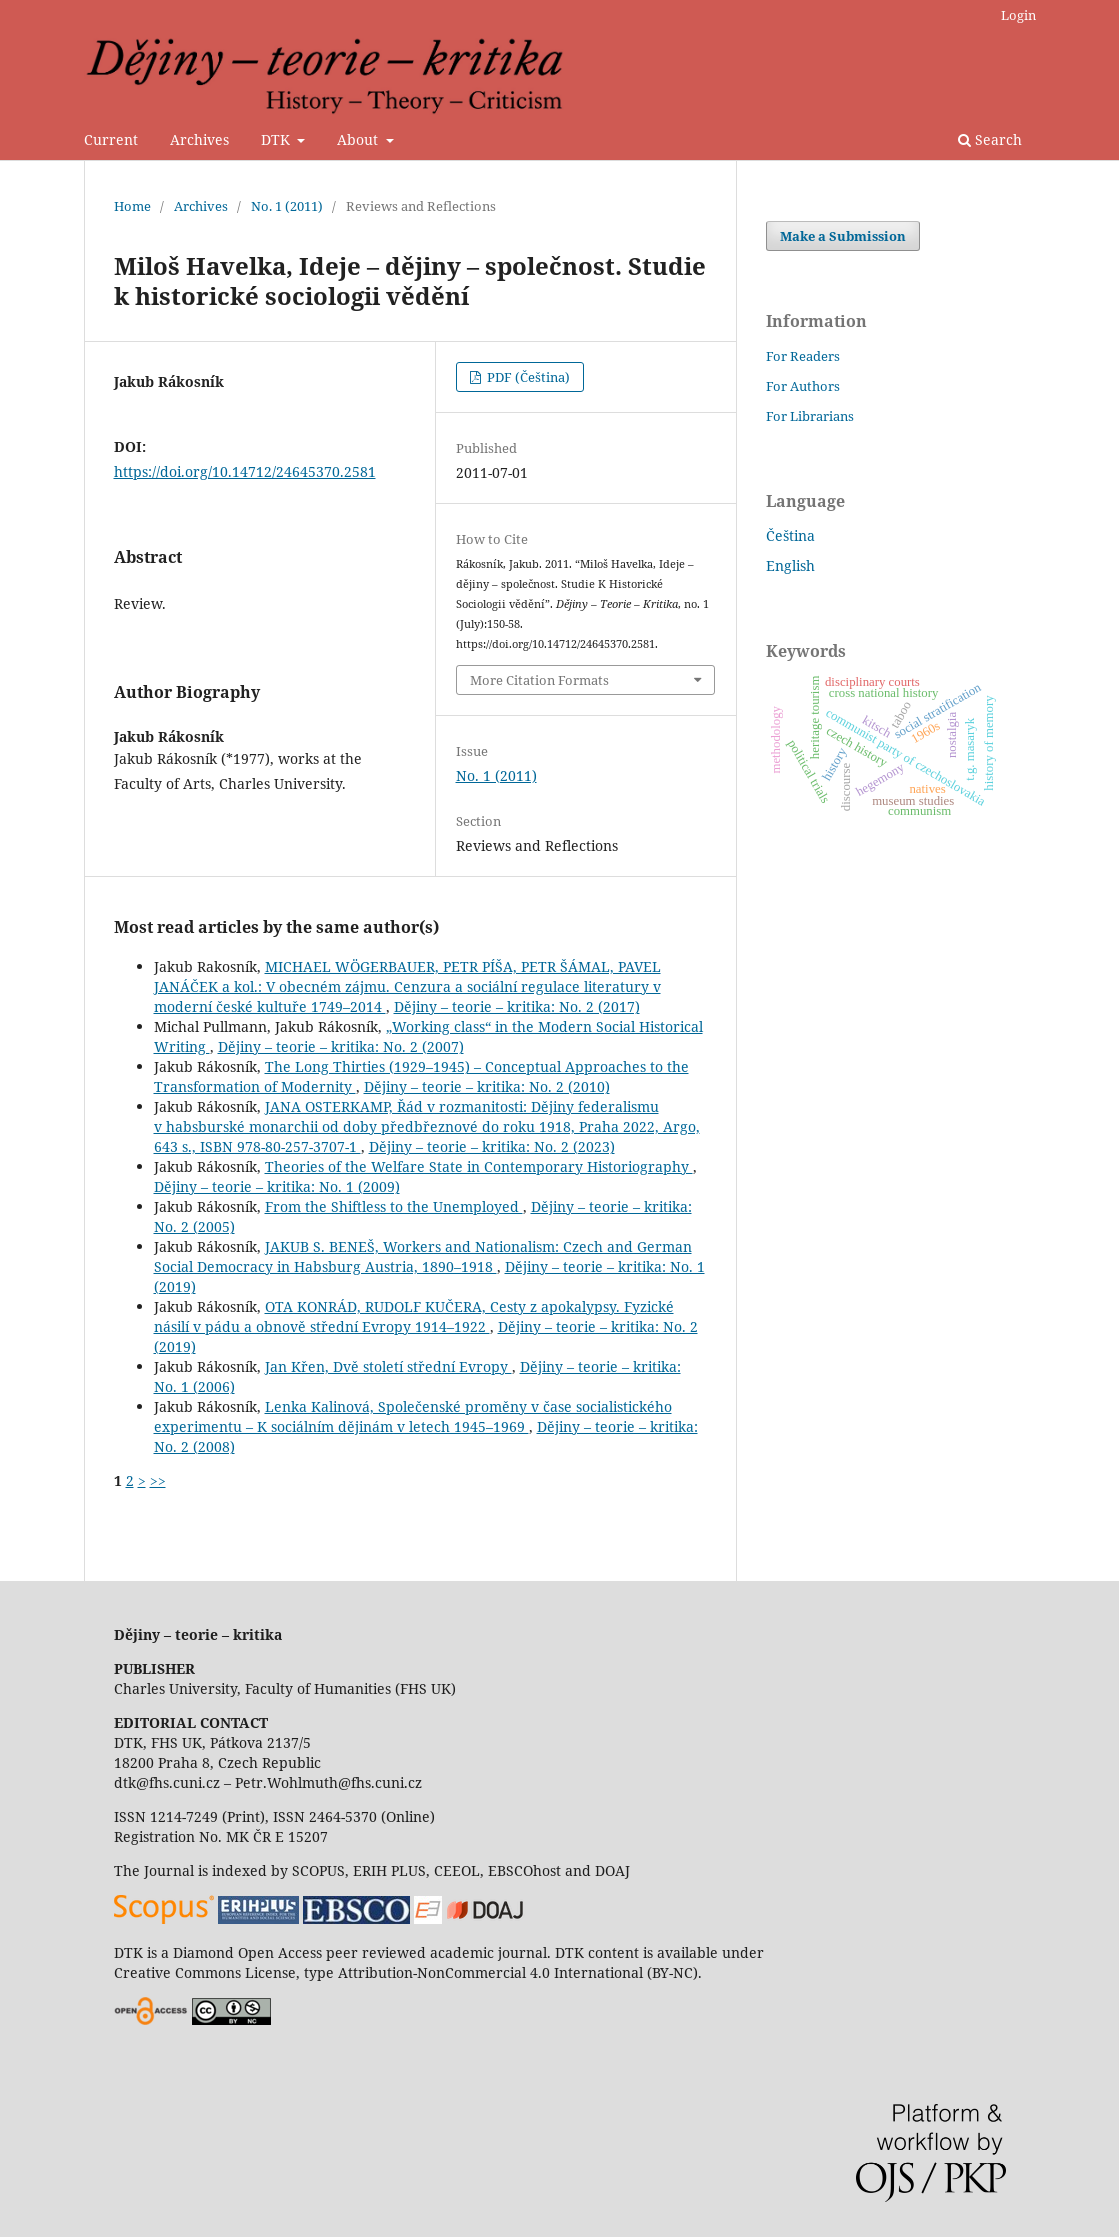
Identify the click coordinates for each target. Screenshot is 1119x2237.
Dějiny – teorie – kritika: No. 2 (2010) (487, 1086)
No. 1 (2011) (287, 206)
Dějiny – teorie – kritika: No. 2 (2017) (517, 1006)
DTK (277, 139)
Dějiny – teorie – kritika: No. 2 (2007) (341, 1046)
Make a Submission (843, 236)
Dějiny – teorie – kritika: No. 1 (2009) (277, 1186)
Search (990, 139)
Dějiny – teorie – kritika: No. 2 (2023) (492, 1146)
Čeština (790, 535)
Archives (199, 139)
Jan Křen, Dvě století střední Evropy (388, 1366)
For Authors (803, 386)
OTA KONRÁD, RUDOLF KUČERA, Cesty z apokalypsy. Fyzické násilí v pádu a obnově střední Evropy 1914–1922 (414, 1316)
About (359, 139)
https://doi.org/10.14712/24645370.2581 (245, 471)
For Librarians (810, 416)
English (790, 565)
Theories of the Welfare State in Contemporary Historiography (479, 1166)
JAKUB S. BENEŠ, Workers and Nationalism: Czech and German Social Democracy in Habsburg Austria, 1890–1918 (423, 1256)
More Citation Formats (539, 680)
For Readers (803, 356)
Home (132, 206)
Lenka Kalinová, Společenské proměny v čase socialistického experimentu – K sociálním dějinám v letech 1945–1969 (413, 1416)
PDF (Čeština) (527, 377)
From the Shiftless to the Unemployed (394, 1206)
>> (158, 1480)
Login (1018, 15)
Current (111, 139)
